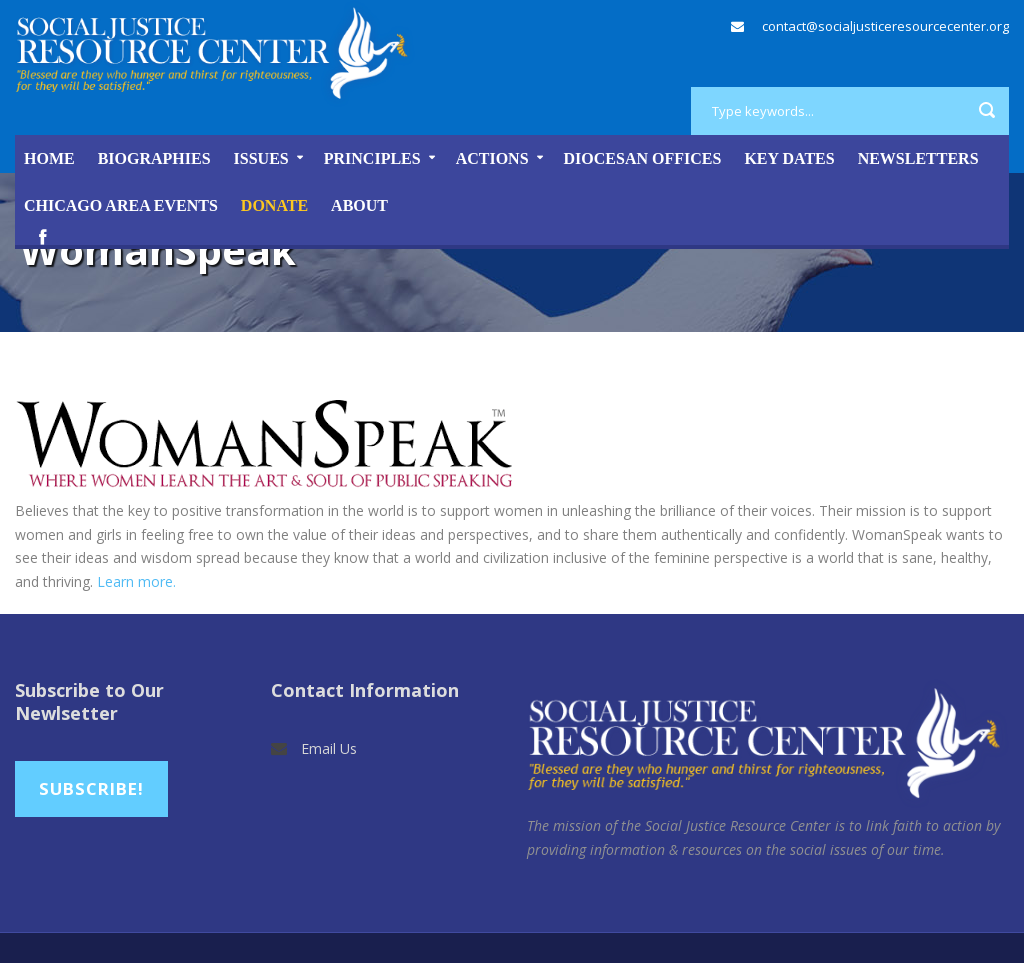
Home (49, 158)
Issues (261, 158)
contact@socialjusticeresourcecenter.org (885, 26)
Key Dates (789, 158)
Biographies (154, 158)
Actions (492, 158)
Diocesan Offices (643, 158)
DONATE (274, 205)
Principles (372, 158)
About (359, 205)
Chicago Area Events (121, 205)
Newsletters (918, 158)
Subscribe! (91, 788)
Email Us (329, 748)
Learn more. (136, 581)
